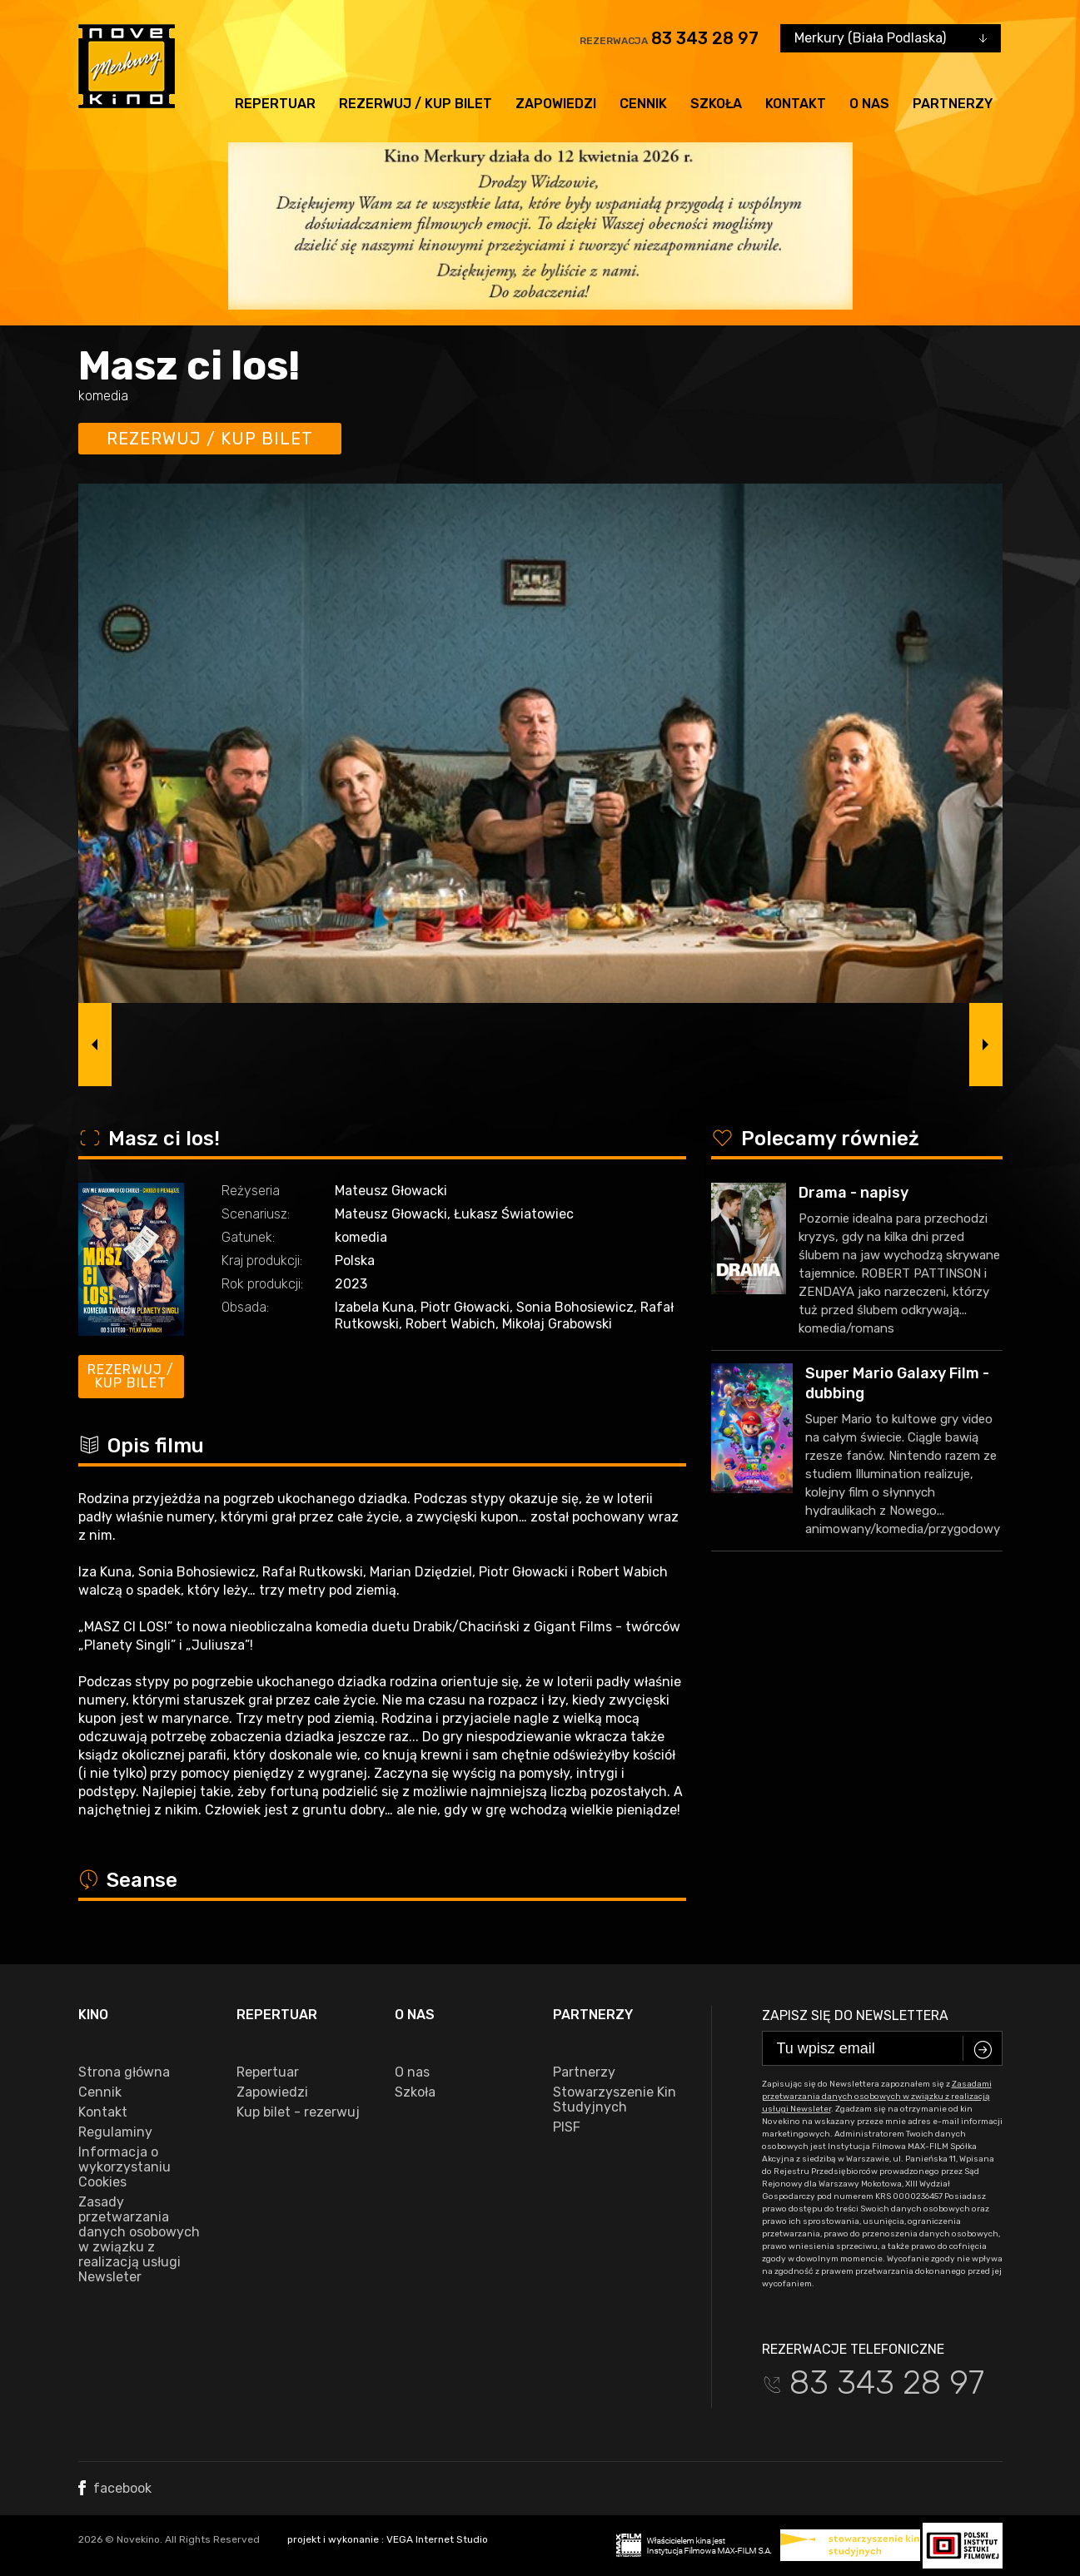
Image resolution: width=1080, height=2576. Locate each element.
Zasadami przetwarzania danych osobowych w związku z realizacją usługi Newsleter (877, 2096)
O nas (869, 104)
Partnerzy (953, 104)
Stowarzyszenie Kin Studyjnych (614, 2100)
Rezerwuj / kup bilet (415, 104)
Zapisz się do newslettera (855, 2015)
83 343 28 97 (705, 38)
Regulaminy (115, 2132)
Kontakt (795, 104)
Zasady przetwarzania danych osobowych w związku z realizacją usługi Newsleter (139, 2240)
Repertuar (275, 104)
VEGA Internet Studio (437, 2539)
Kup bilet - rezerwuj (298, 2112)
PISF (566, 2127)
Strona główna (124, 2072)
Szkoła (716, 104)
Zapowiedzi (555, 104)
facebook (115, 2488)
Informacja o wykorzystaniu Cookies (124, 2167)
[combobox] (890, 38)
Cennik (643, 104)
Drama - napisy (853, 1193)
